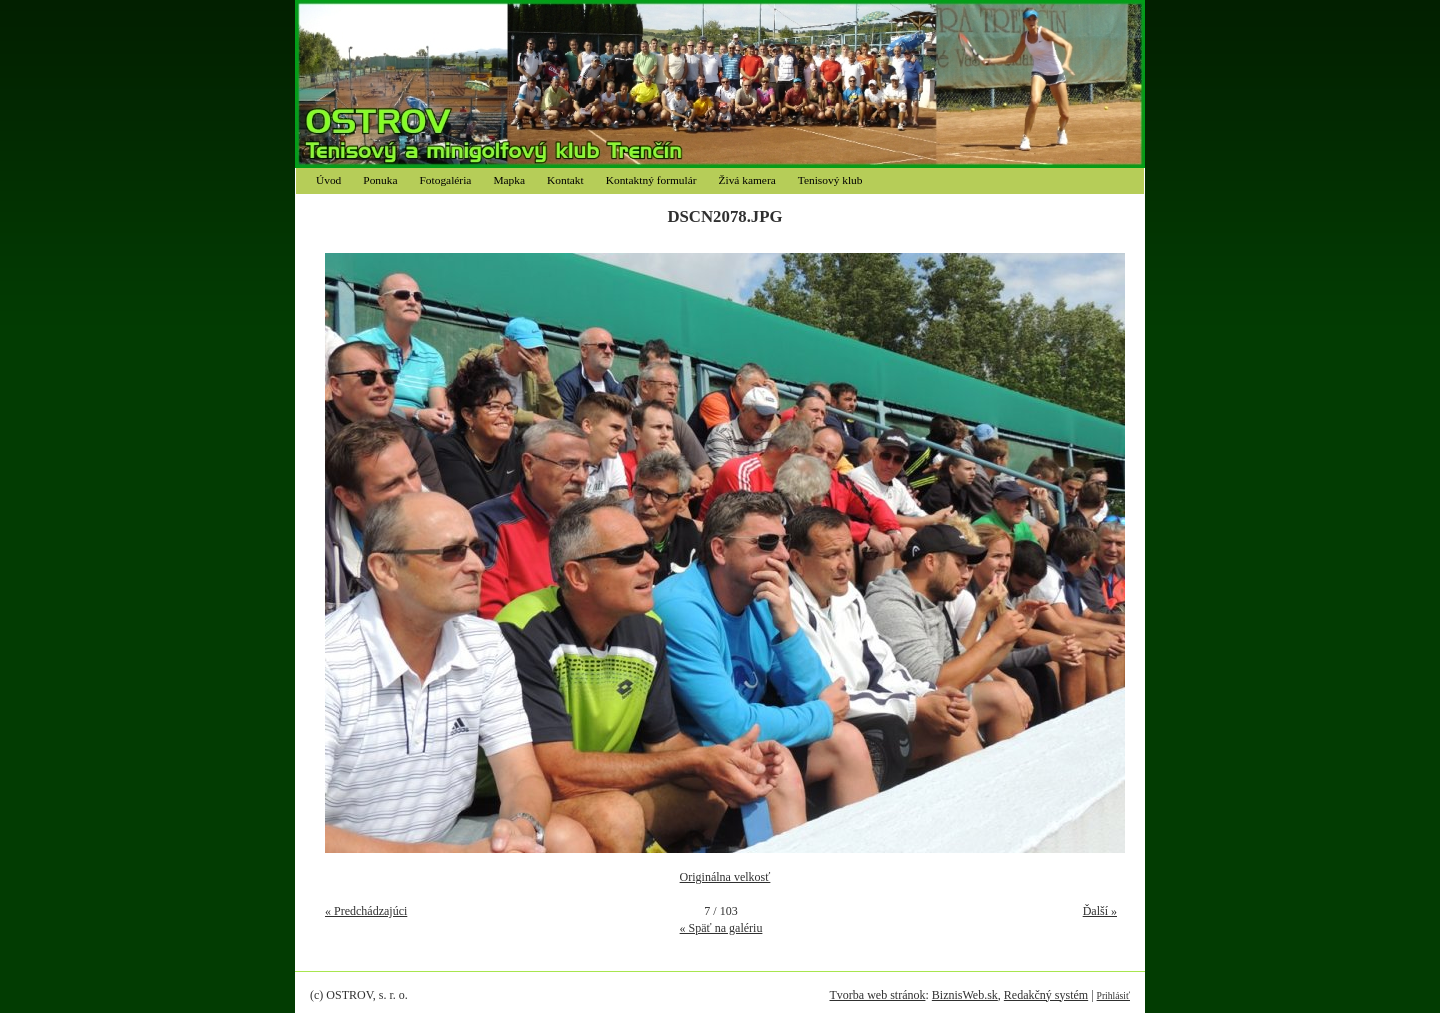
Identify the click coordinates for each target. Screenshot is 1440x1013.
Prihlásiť (1113, 995)
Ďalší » (1100, 911)
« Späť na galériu (721, 928)
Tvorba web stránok (877, 995)
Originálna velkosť (725, 877)
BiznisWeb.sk (965, 995)
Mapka (509, 180)
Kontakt (565, 180)
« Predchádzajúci (366, 911)
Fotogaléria (446, 180)
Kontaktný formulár (651, 180)
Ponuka (380, 180)
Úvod (328, 180)
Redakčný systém (1046, 995)
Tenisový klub (830, 180)
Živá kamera (747, 180)
